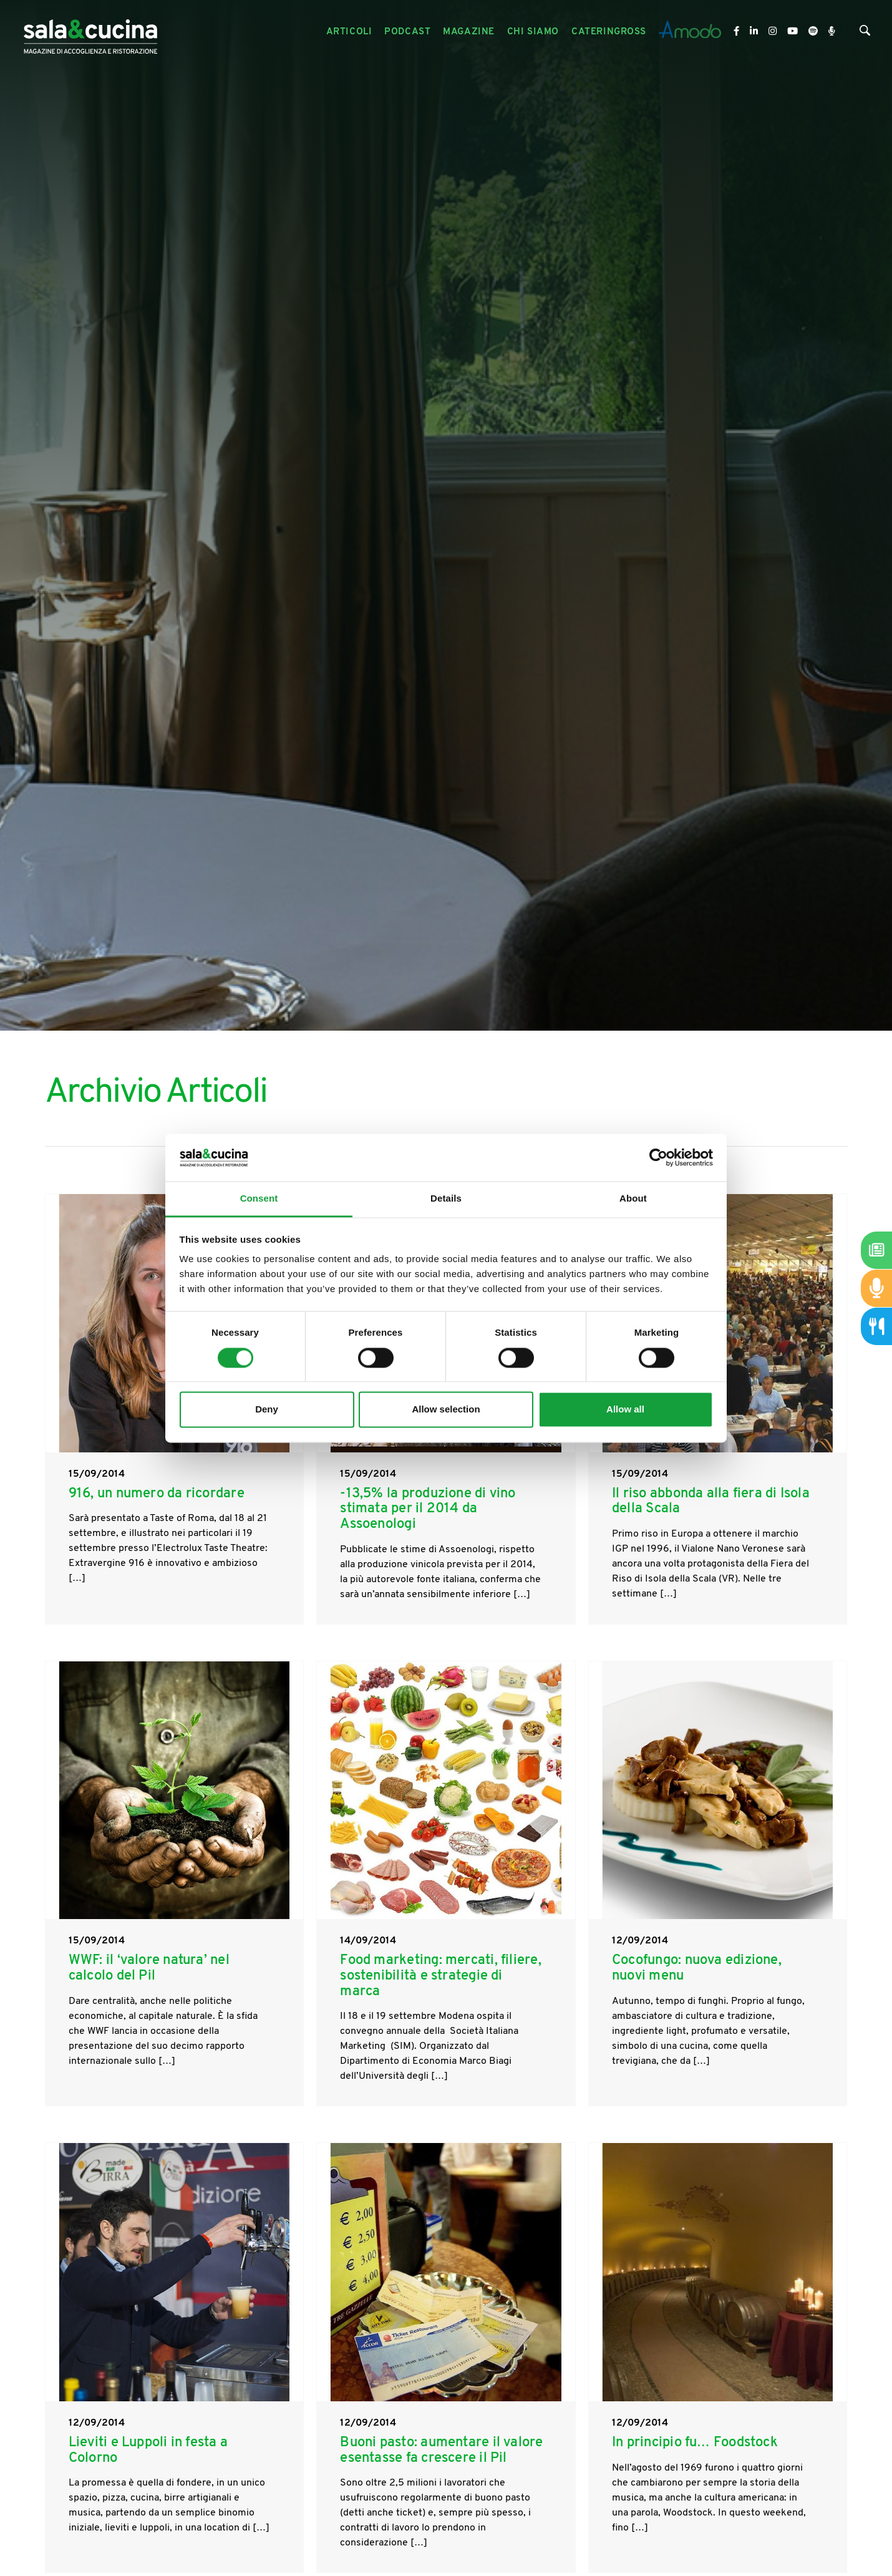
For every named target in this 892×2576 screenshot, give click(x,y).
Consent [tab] (259, 1198)
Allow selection (446, 1409)
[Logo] (90, 32)
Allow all (625, 1409)
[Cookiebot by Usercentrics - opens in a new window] (658, 1157)
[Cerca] (865, 33)
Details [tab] (446, 1198)
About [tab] (633, 1198)
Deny (266, 1409)
